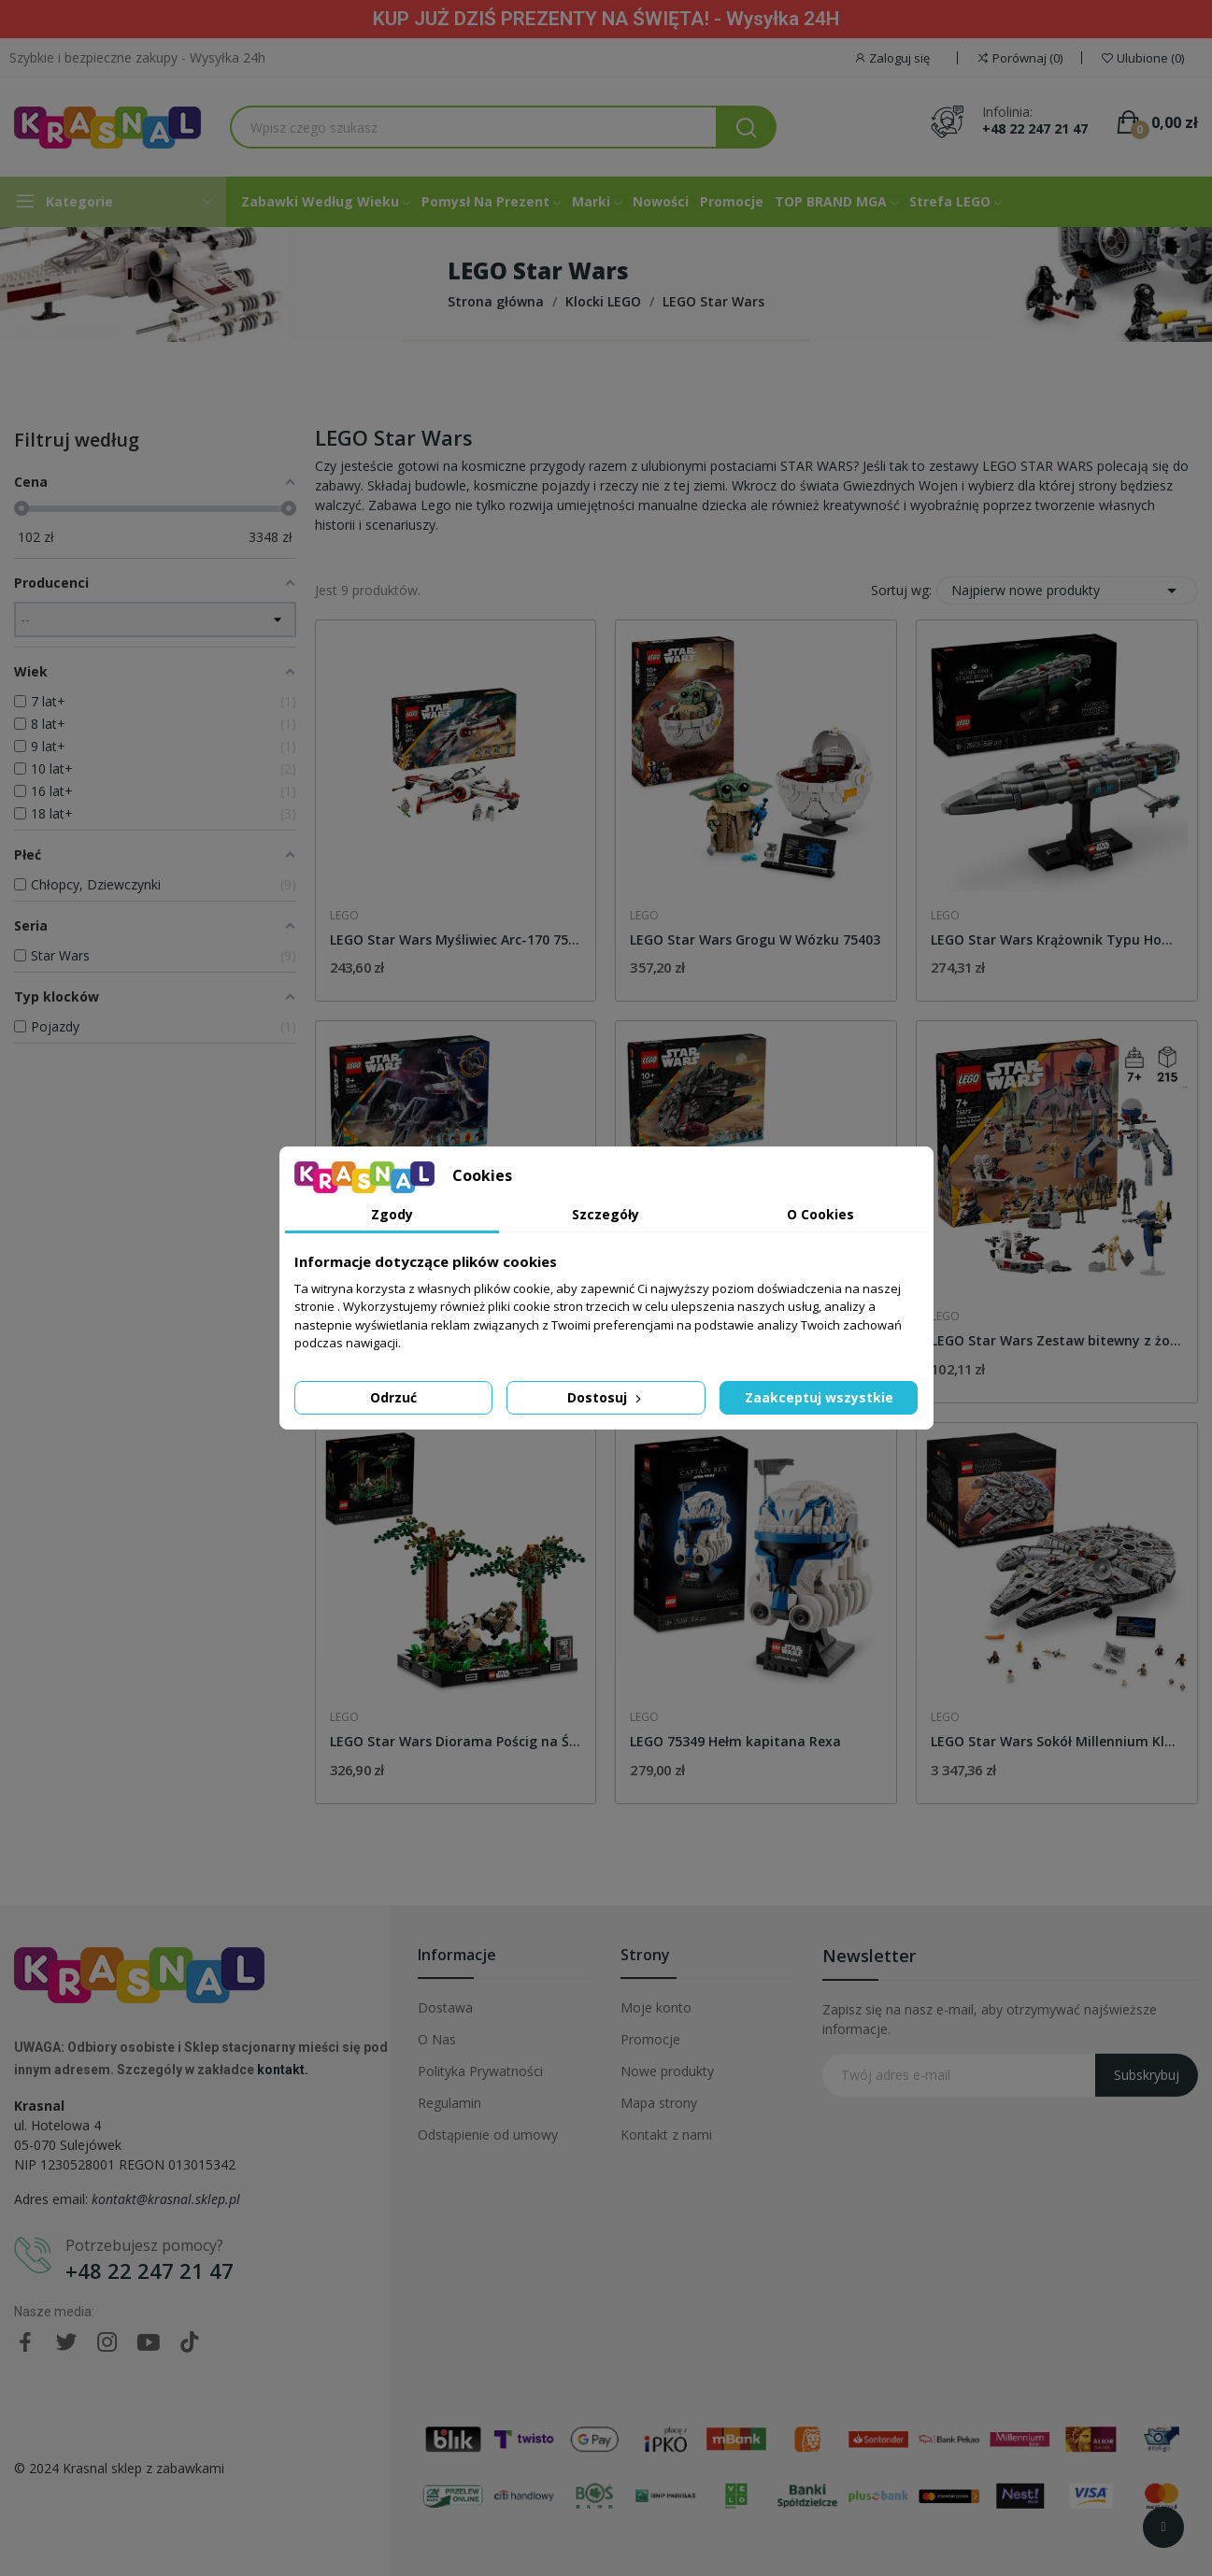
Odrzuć (393, 1397)
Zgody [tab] (392, 1214)
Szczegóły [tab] (605, 1214)
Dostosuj (606, 1397)
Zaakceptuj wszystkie (819, 1397)
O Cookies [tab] (820, 1214)
